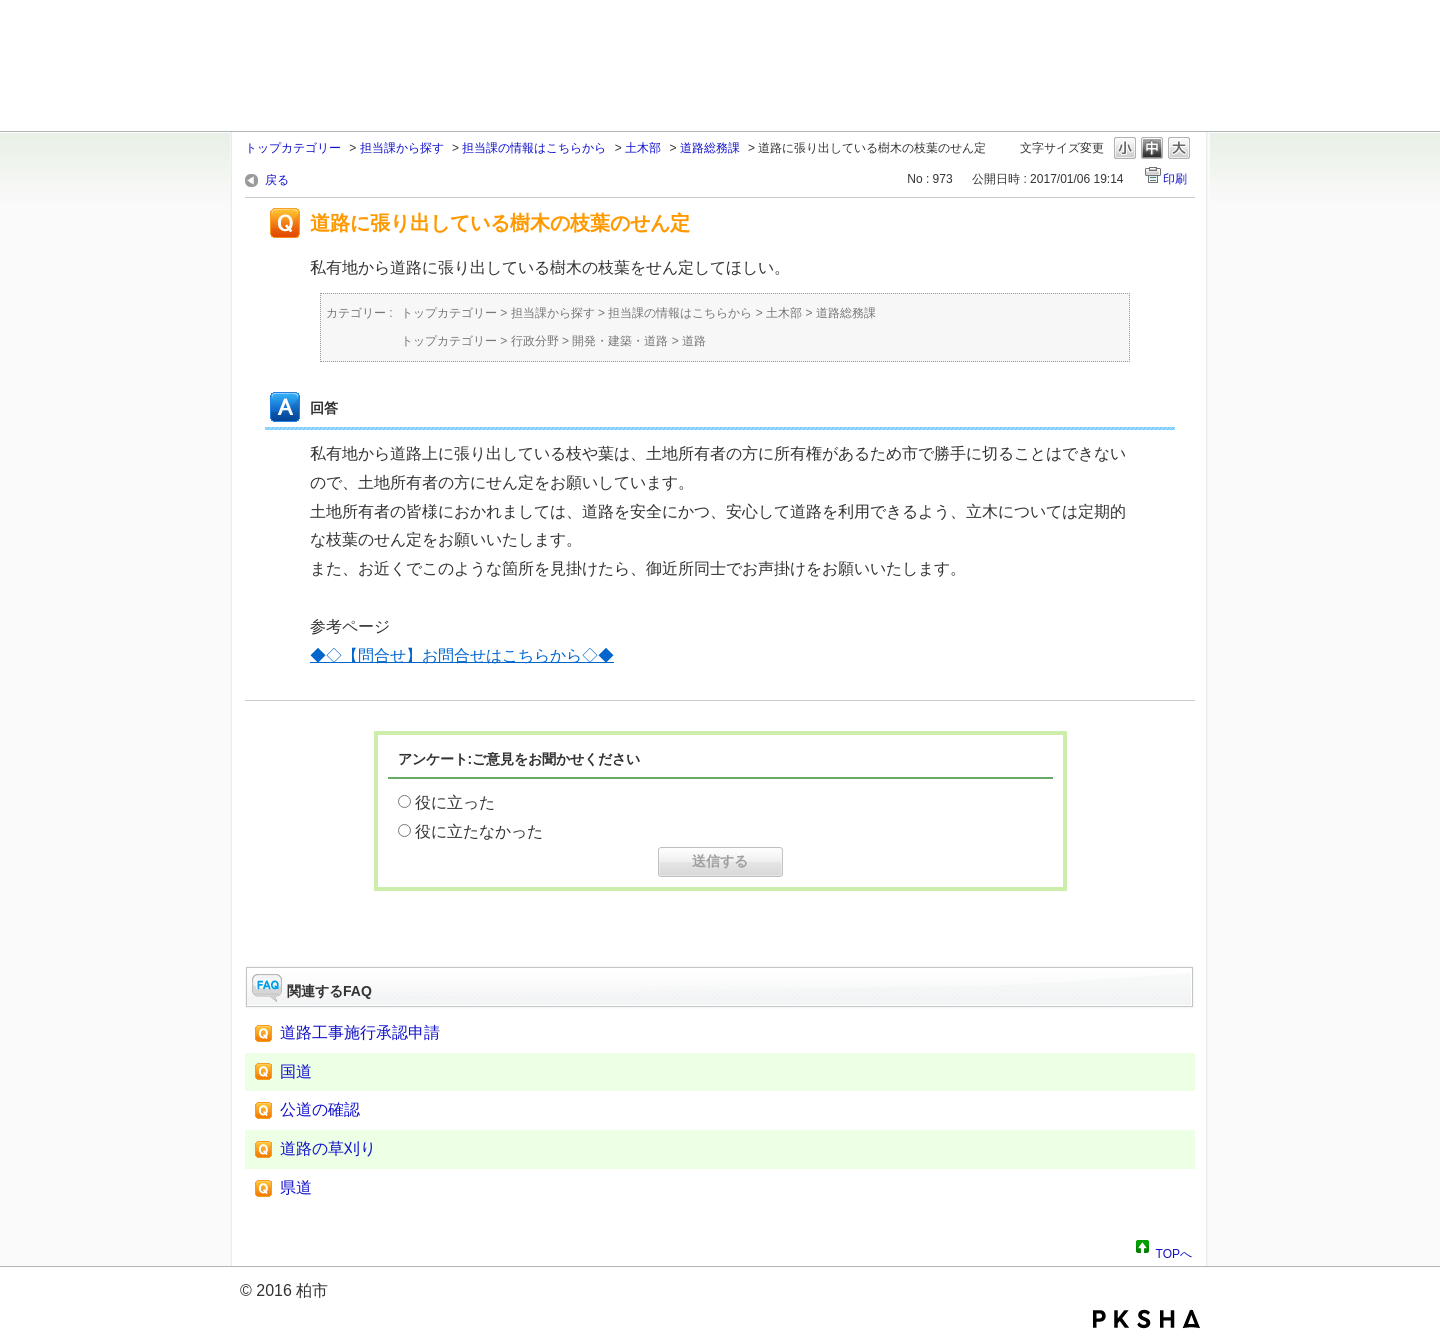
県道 (296, 1187)
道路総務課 (710, 148)
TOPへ (1174, 1251)
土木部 (643, 148)
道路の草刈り (328, 1148)
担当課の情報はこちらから (534, 148)
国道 (296, 1071)
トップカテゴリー (293, 148)
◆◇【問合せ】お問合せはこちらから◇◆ (462, 655)
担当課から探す (402, 148)
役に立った (455, 802)
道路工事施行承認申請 (360, 1032)
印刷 (1175, 179)
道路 (694, 341)
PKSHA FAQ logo (1146, 1319)
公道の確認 (320, 1109)
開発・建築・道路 (620, 341)
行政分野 (535, 341)
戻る (277, 180)
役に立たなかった (479, 831)
